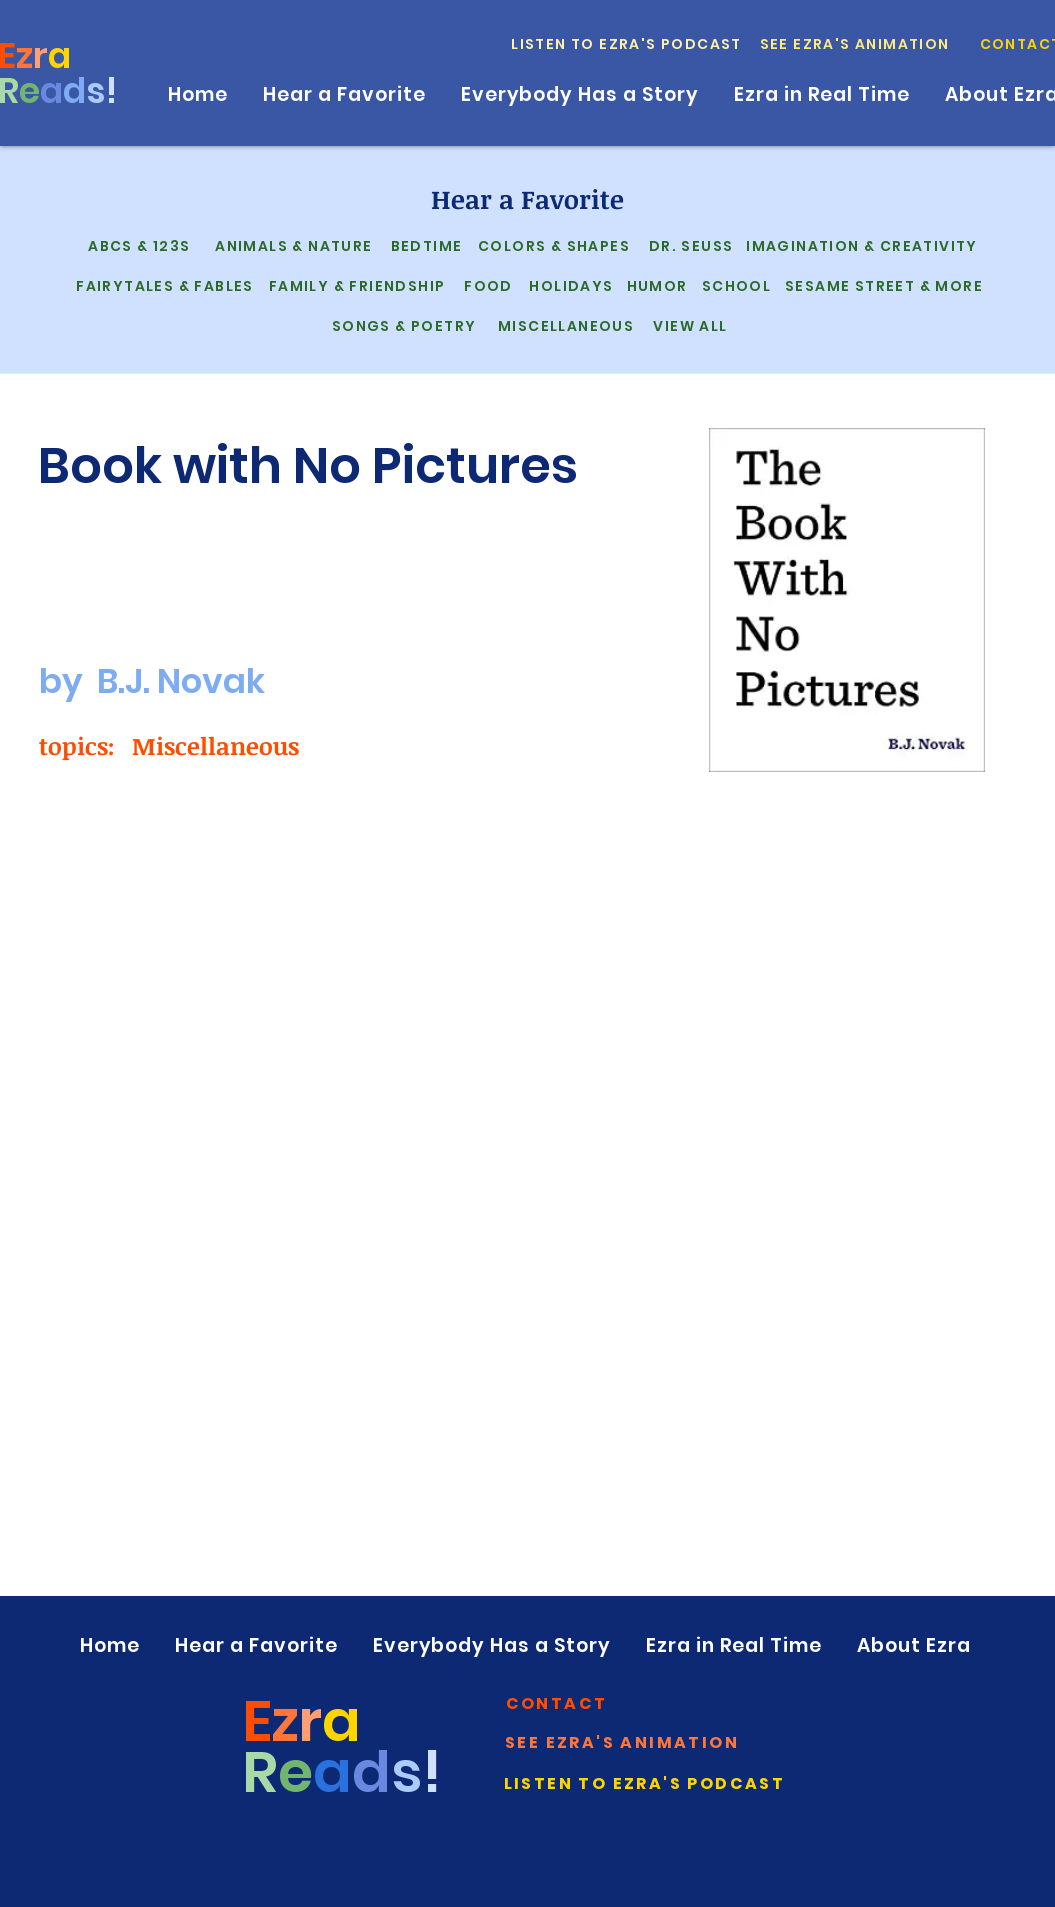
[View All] (689, 326)
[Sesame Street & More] (882, 286)
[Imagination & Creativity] (860, 246)
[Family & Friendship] (355, 286)
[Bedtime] (425, 246)
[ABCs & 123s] (138, 246)
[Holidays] (570, 286)
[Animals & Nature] (292, 246)
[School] (735, 286)
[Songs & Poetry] (402, 326)
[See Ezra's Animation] (856, 44)
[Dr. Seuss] (689, 246)
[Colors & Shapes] (552, 246)
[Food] (487, 286)
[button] (558, 1703)
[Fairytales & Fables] (163, 286)
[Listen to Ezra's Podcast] (628, 44)
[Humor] (655, 286)
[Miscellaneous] (564, 326)
